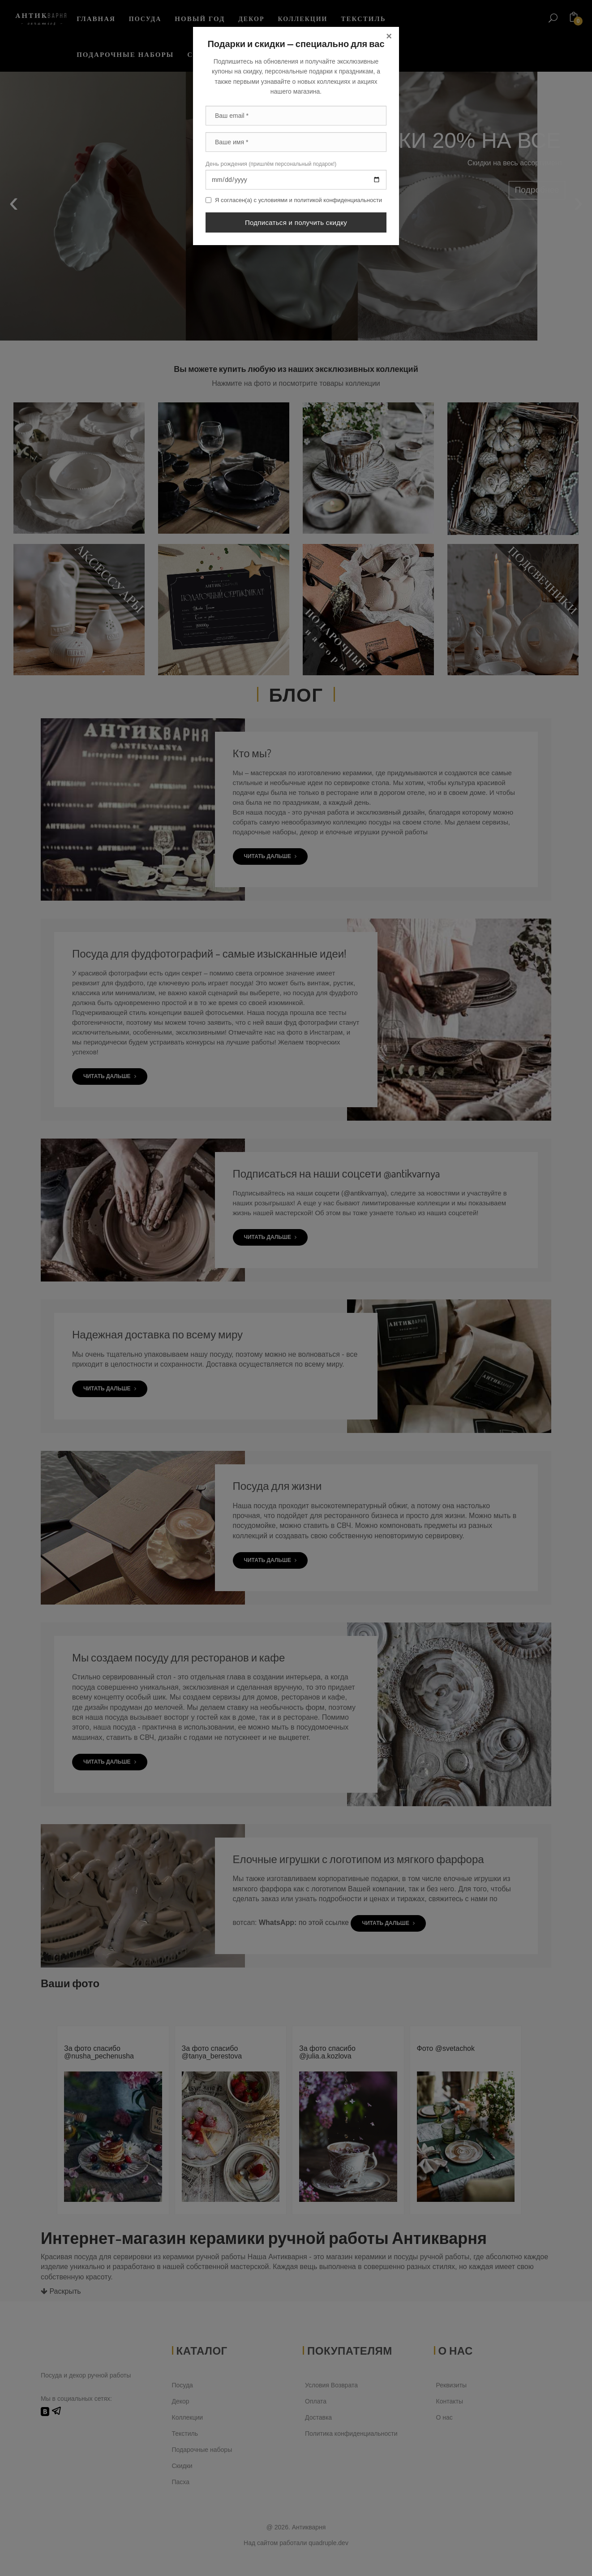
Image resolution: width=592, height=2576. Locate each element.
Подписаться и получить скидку (296, 222)
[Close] (389, 36)
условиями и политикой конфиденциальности (320, 200)
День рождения (271, 163)
